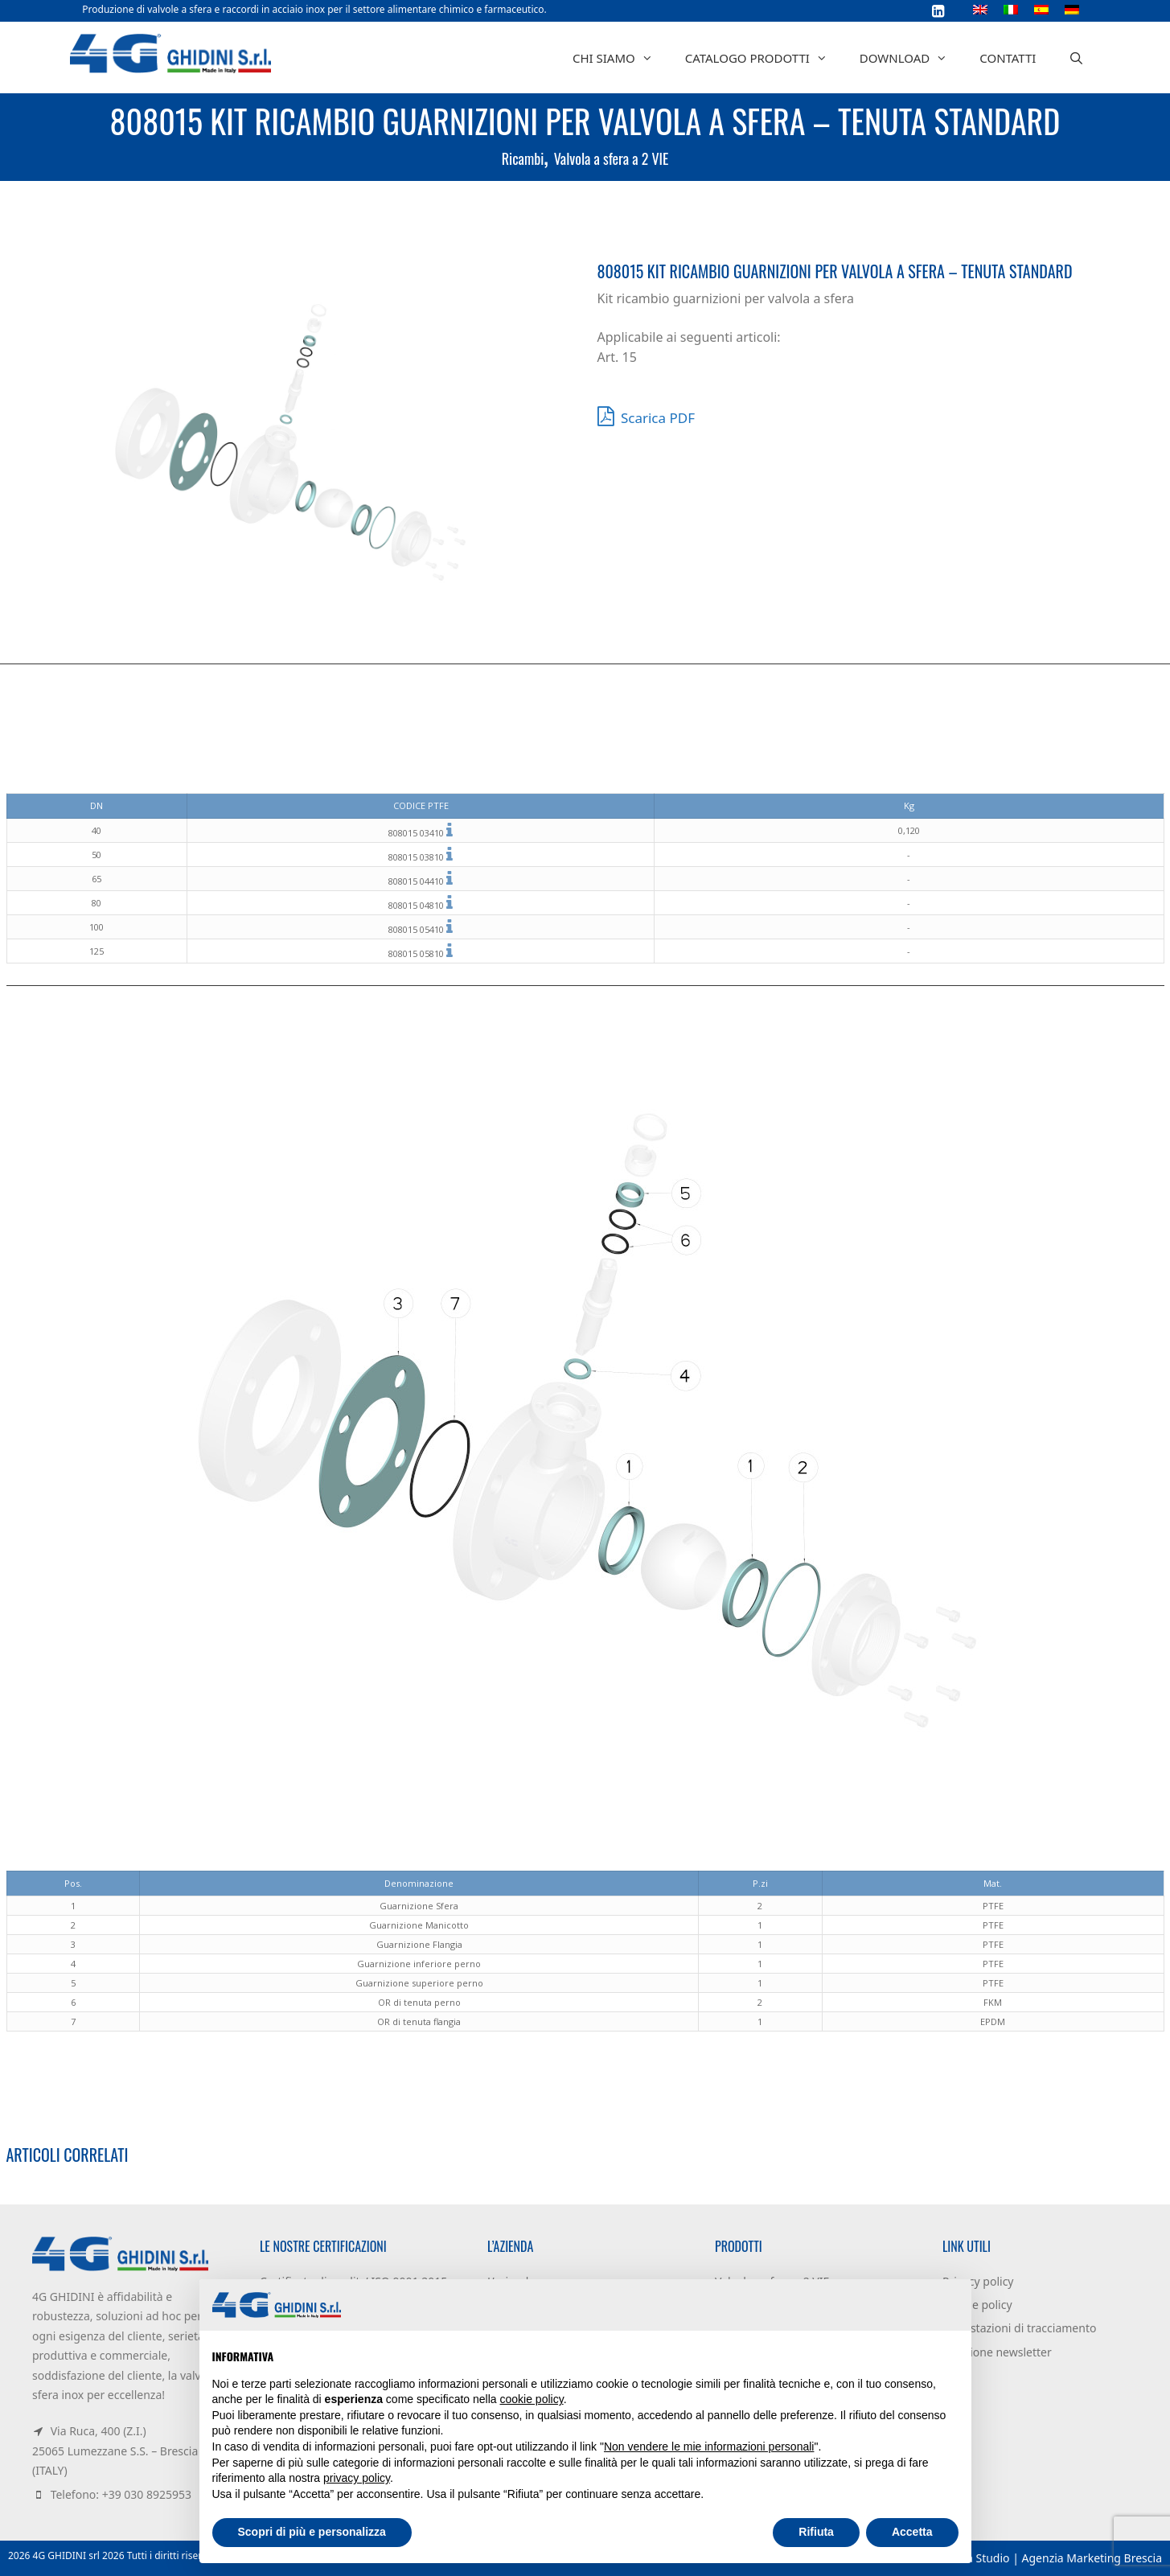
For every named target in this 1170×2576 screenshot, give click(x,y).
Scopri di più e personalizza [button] (312, 2531)
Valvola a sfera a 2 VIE (611, 158)
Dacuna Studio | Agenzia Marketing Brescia (1047, 2558)
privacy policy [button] (356, 2477)
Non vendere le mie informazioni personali (709, 2446)
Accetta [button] (912, 2531)
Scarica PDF (646, 416)
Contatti (1007, 58)
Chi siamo (621, 58)
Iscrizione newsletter (997, 2352)
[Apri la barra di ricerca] (1075, 58)
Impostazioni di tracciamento (1019, 2328)
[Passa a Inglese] (980, 8)
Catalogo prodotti (764, 58)
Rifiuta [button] (816, 2531)
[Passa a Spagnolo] (1041, 8)
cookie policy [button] (532, 2399)
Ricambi (523, 158)
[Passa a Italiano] (1011, 8)
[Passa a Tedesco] (1072, 8)
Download (911, 58)
